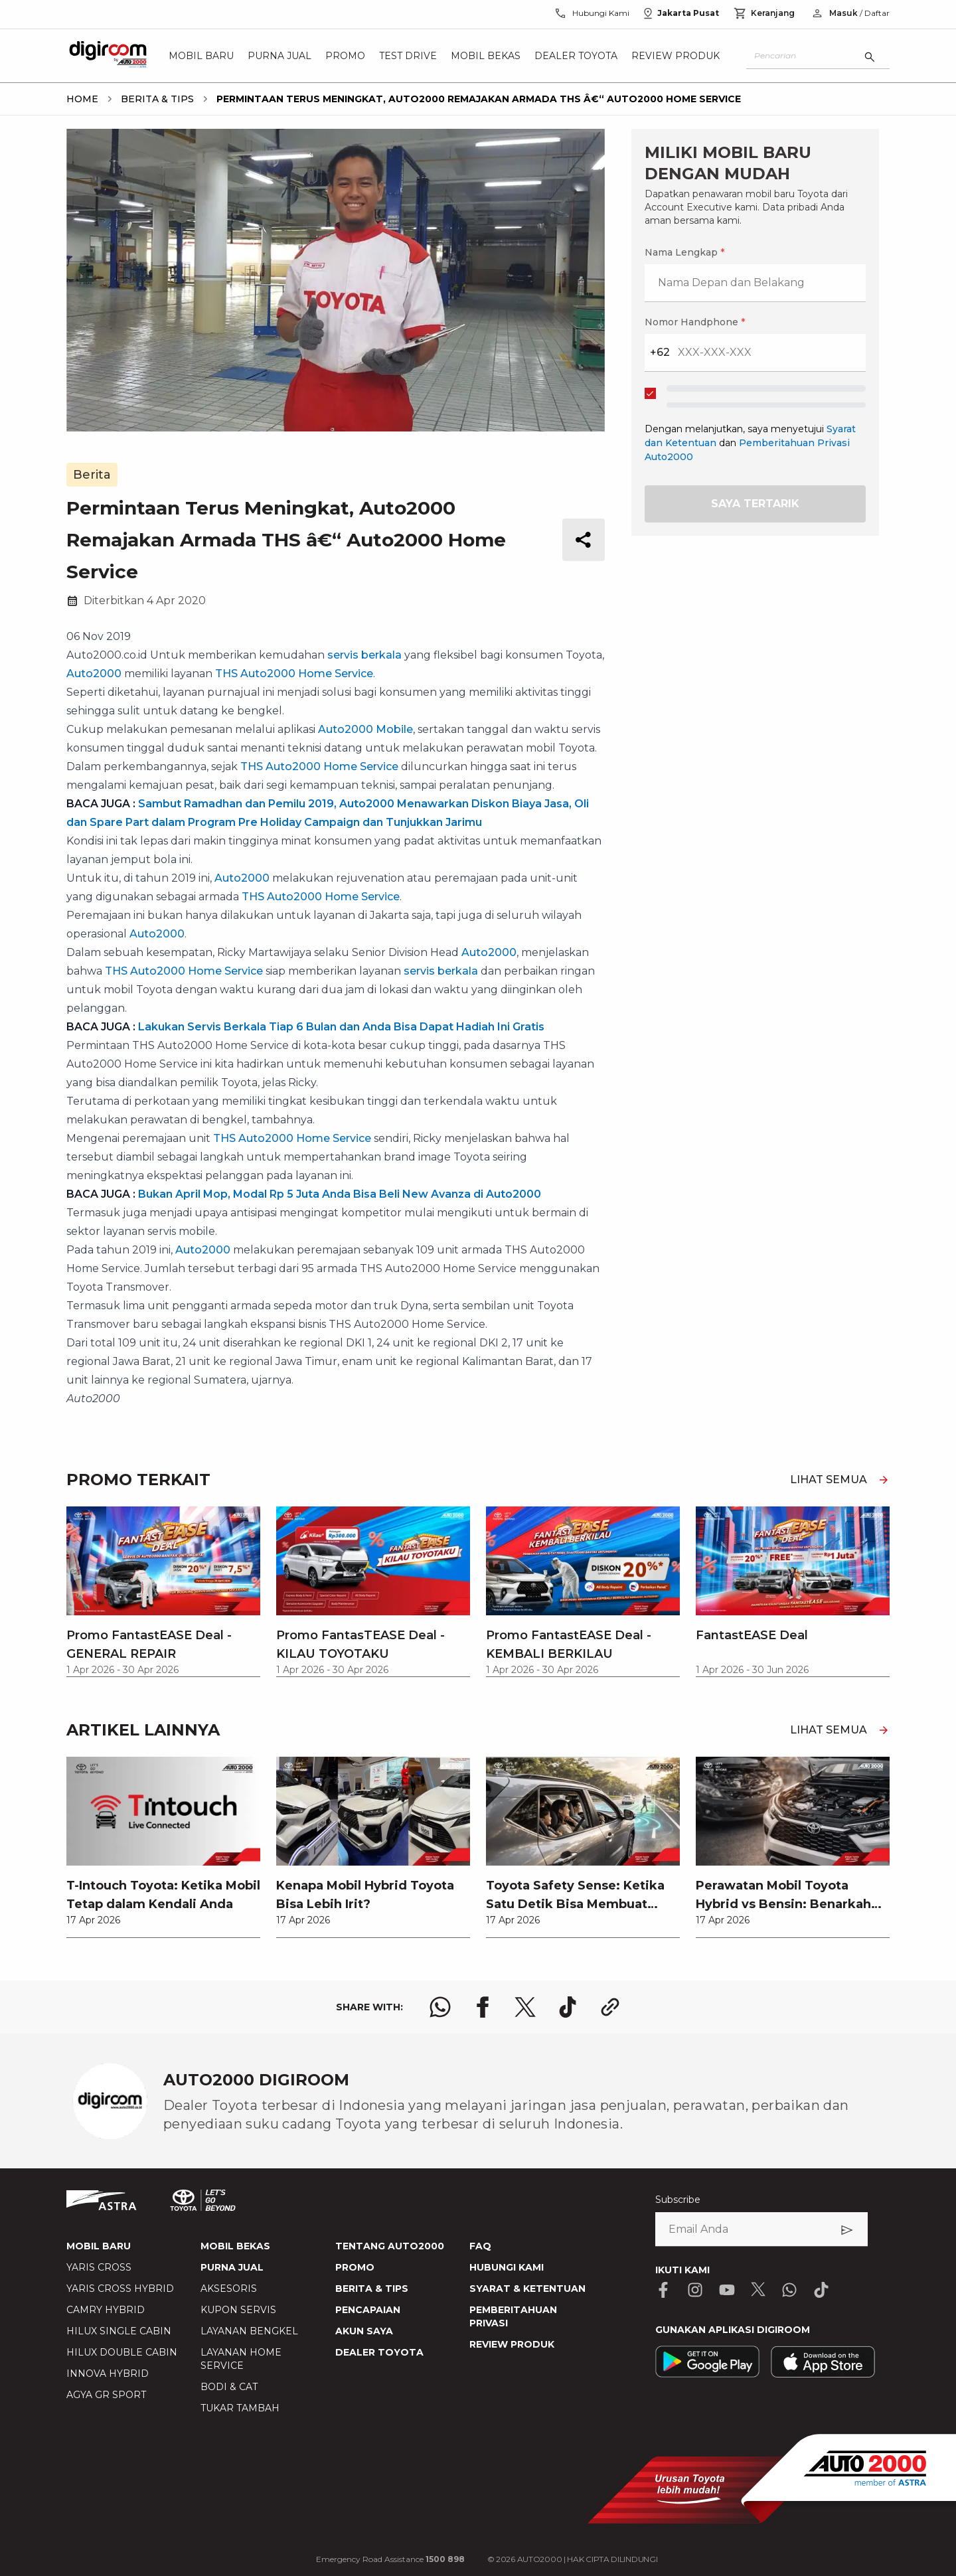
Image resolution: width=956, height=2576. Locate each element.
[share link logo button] (610, 2007)
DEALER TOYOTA (379, 2352)
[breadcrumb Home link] (82, 99)
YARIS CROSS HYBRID (120, 2288)
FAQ (480, 2246)
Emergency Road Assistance (390, 2559)
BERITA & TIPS (371, 2288)
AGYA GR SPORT (106, 2395)
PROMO (354, 2267)
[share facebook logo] (482, 2007)
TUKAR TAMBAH (239, 2408)
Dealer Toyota (575, 56)
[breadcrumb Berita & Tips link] (155, 99)
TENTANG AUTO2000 (389, 2246)
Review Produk (675, 56)
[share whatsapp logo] (440, 2007)
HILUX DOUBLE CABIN (121, 2352)
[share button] (583, 540)
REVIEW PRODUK (511, 2344)
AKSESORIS (228, 2288)
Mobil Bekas (485, 56)
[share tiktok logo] (567, 2007)
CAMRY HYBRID (105, 2310)
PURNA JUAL (232, 2267)
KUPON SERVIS (238, 2310)
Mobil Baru (201, 56)
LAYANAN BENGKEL (249, 2331)
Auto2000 (93, 673)
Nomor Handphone (695, 322)
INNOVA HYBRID (107, 2373)
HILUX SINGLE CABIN (118, 2331)
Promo (345, 56)
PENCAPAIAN (367, 2310)
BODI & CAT (229, 2387)
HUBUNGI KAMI (506, 2267)
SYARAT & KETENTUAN (527, 2288)
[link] (163, 1847)
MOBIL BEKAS (235, 2246)
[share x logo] (525, 2007)
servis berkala (364, 655)
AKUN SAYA (364, 2331)
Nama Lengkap (684, 252)
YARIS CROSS (98, 2267)
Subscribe (677, 2200)
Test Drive (408, 56)
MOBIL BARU (98, 2246)
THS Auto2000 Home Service (294, 673)
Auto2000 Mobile (365, 729)
